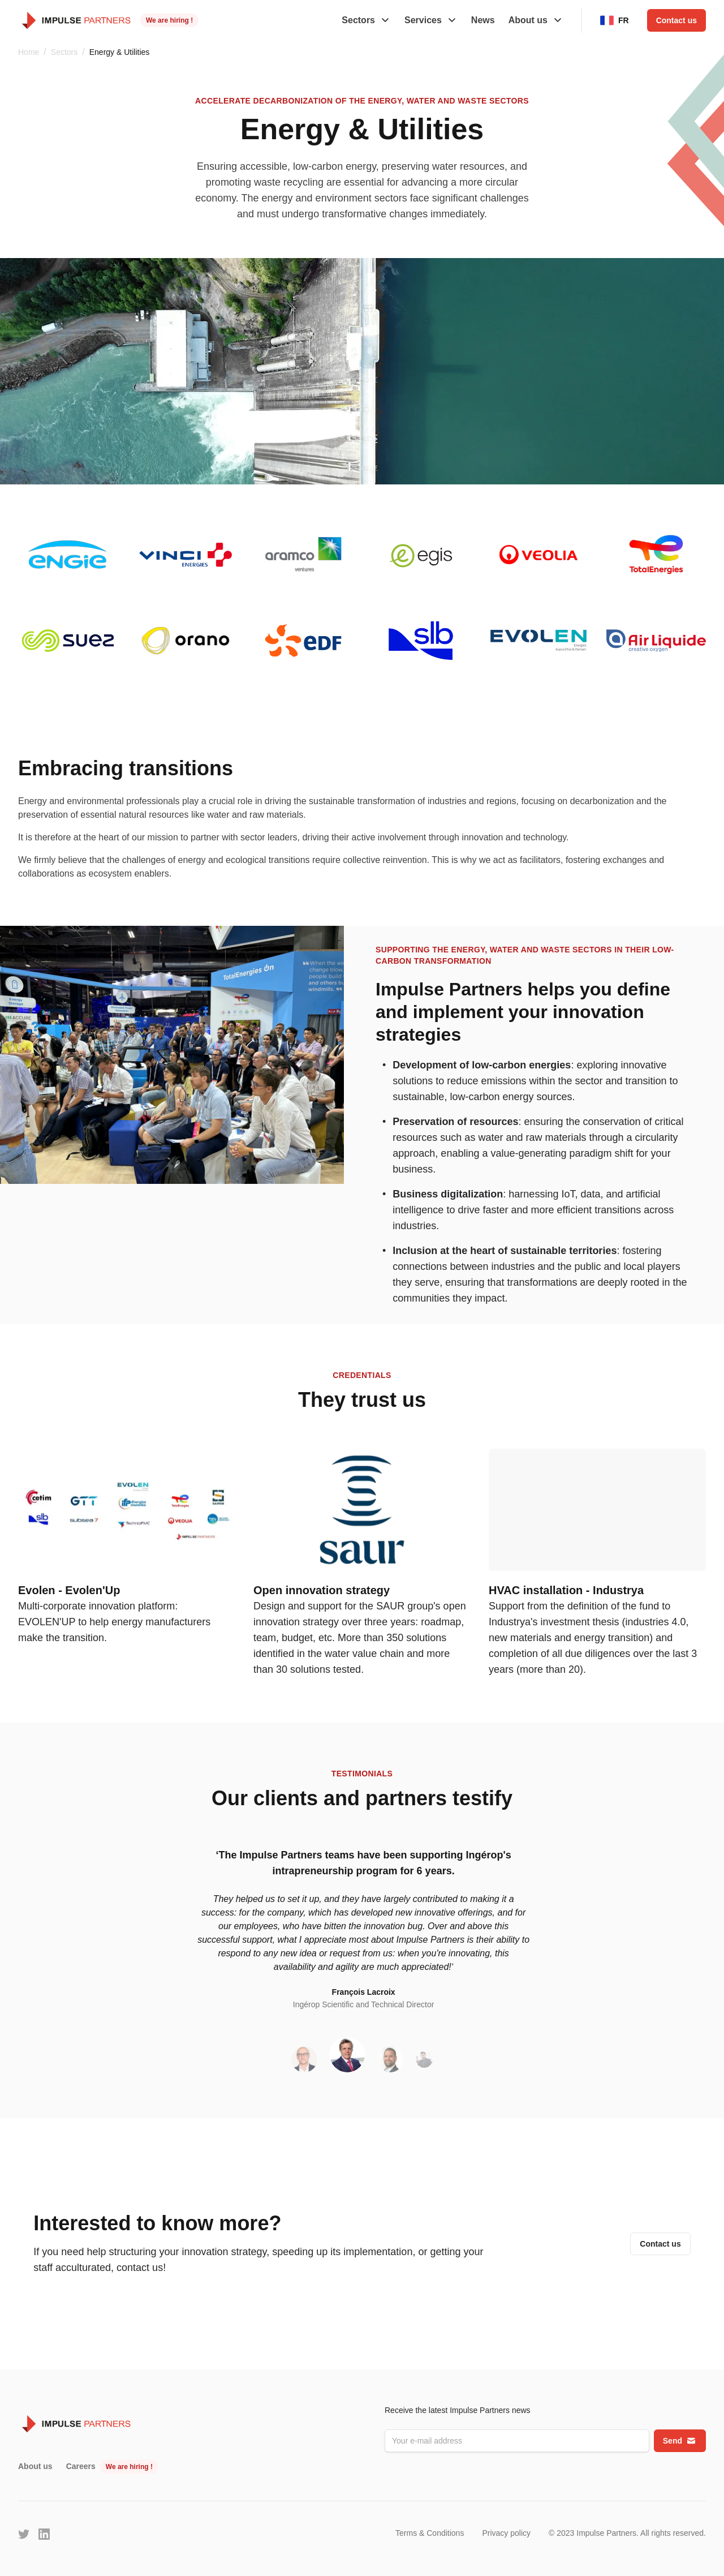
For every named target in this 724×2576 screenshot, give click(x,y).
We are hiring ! (169, 20)
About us (35, 2466)
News (483, 20)
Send (680, 2440)
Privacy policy (506, 2533)
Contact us (676, 20)
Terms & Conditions (429, 2533)
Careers (81, 2466)
